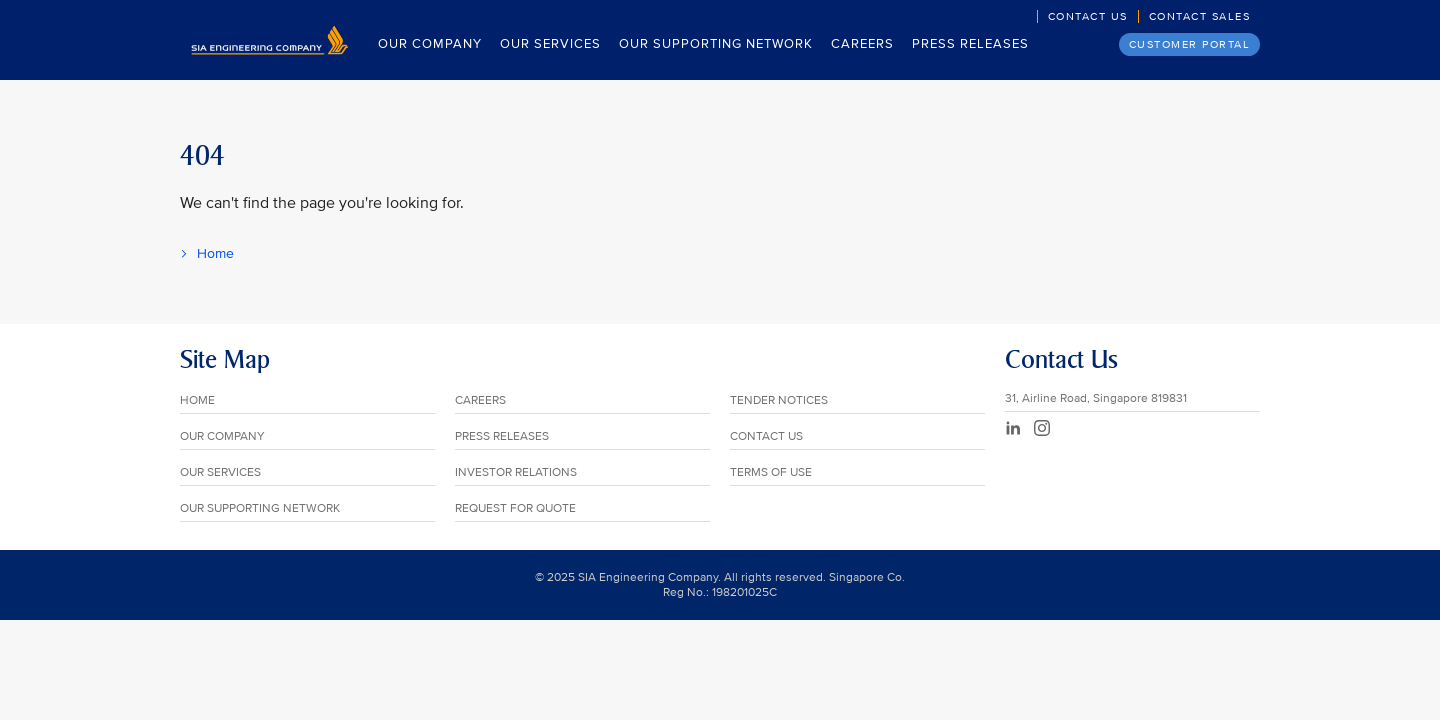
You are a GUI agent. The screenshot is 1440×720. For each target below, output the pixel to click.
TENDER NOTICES (779, 400)
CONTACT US (766, 436)
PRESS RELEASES (502, 436)
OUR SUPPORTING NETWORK (260, 508)
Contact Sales (1200, 16)
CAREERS (480, 400)
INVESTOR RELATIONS (516, 472)
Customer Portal (1190, 44)
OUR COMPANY (222, 436)
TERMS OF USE (771, 472)
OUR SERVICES (220, 472)
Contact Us (1088, 16)
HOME (197, 400)
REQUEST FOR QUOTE (515, 508)
